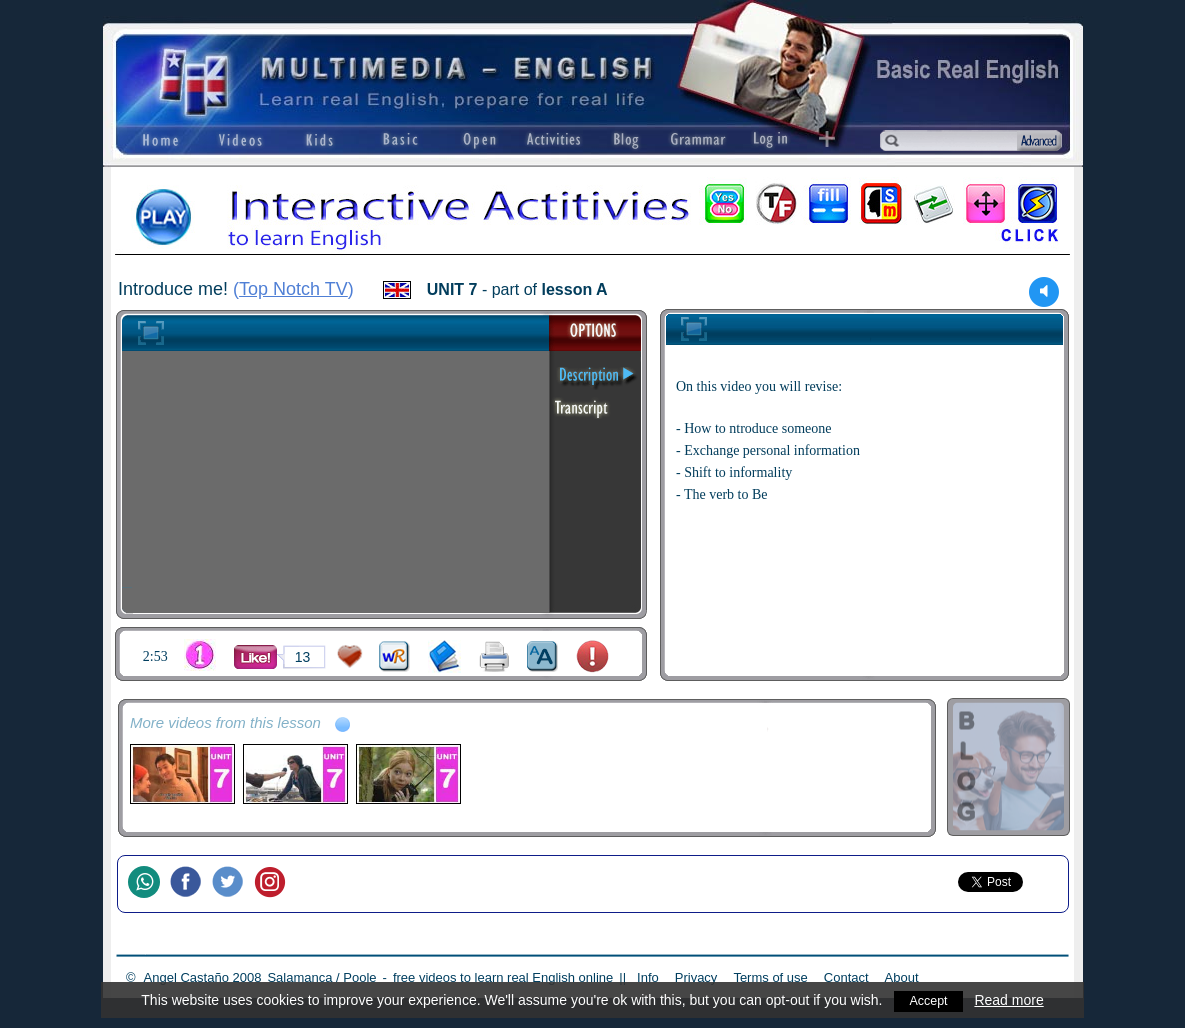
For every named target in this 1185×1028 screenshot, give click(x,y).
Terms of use (770, 977)
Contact (846, 977)
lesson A (575, 289)
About (902, 977)
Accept (928, 1000)
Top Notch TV (293, 289)
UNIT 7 (452, 289)
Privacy (696, 977)
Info (648, 977)
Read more (1011, 1000)
